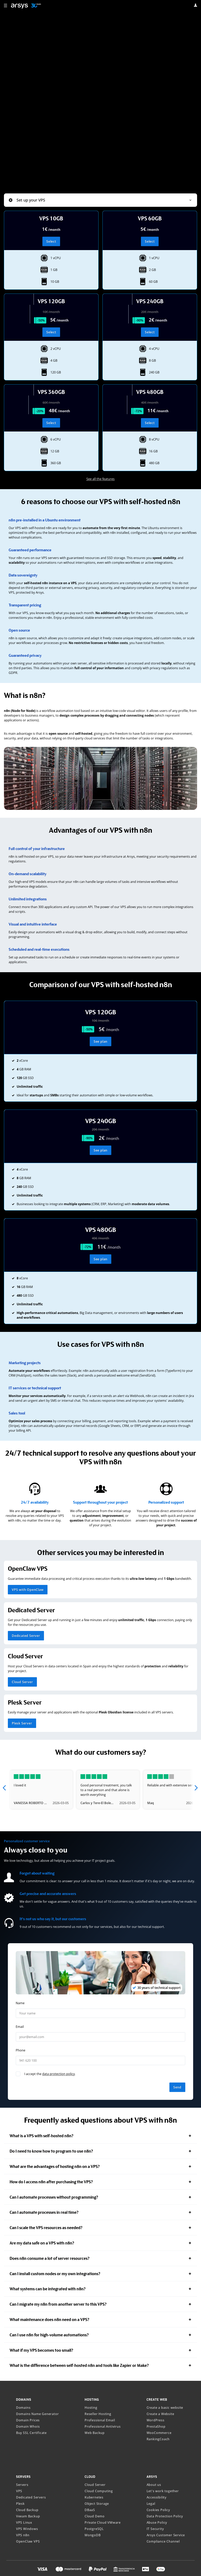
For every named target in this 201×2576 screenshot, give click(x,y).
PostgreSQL (94, 2453)
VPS (19, 2415)
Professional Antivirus (103, 2351)
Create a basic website (165, 2332)
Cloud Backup (27, 2434)
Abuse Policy (157, 2447)
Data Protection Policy (165, 2440)
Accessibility (156, 2421)
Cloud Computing (99, 2415)
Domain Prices (28, 2344)
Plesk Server (22, 1647)
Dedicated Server (26, 1560)
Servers (22, 2409)
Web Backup (95, 2357)
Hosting (91, 2332)
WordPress (155, 2344)
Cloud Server (22, 1606)
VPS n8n (22, 2459)
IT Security (155, 2453)
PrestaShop (156, 2351)
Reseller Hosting (98, 2338)
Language (92, 2553)
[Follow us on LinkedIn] (100, 2507)
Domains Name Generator (37, 2338)
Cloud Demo (95, 2440)
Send (177, 2011)
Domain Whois (28, 2351)
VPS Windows (27, 2453)
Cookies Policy (158, 2434)
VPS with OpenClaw (28, 1514)
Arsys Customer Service (166, 2459)
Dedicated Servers (31, 2421)
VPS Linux (24, 2447)
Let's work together (163, 2415)
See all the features (100, 403)
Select (51, 166)
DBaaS (90, 2434)
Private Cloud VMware (103, 2447)
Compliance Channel (163, 2465)
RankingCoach (158, 2363)
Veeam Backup (28, 2440)
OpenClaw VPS (28, 2465)
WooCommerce (159, 2357)
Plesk (20, 2428)
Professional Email (100, 2344)
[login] (195, 5)
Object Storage (97, 2428)
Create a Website (160, 2338)
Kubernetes (94, 2421)
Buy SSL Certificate (31, 2357)
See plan (100, 966)
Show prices (89, 2546)
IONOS (95, 2568)
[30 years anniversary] (34, 6)
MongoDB (93, 2459)
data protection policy (58, 1998)
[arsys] (19, 6)
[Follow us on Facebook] (87, 2507)
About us (154, 2409)
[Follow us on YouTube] (114, 2507)
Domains (23, 2332)
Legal (151, 2428)
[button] (5, 5)
